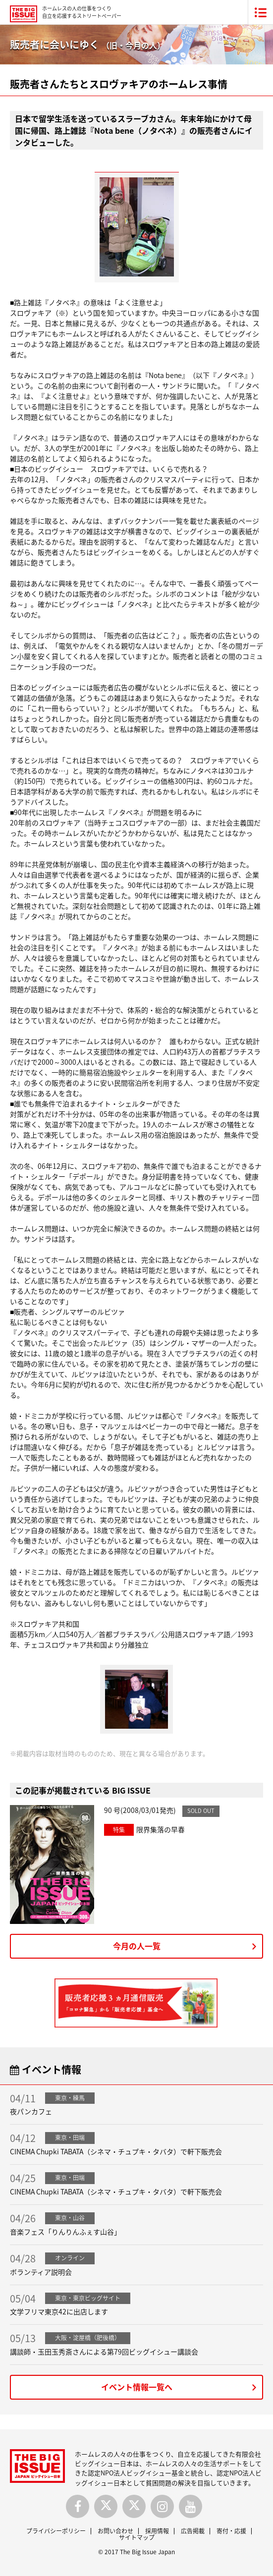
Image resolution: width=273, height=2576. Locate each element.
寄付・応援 (231, 2530)
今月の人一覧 (137, 1946)
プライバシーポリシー (56, 2530)
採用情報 (157, 2530)
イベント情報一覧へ (136, 2387)
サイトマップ (137, 2537)
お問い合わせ (115, 2530)
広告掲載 (193, 2530)
